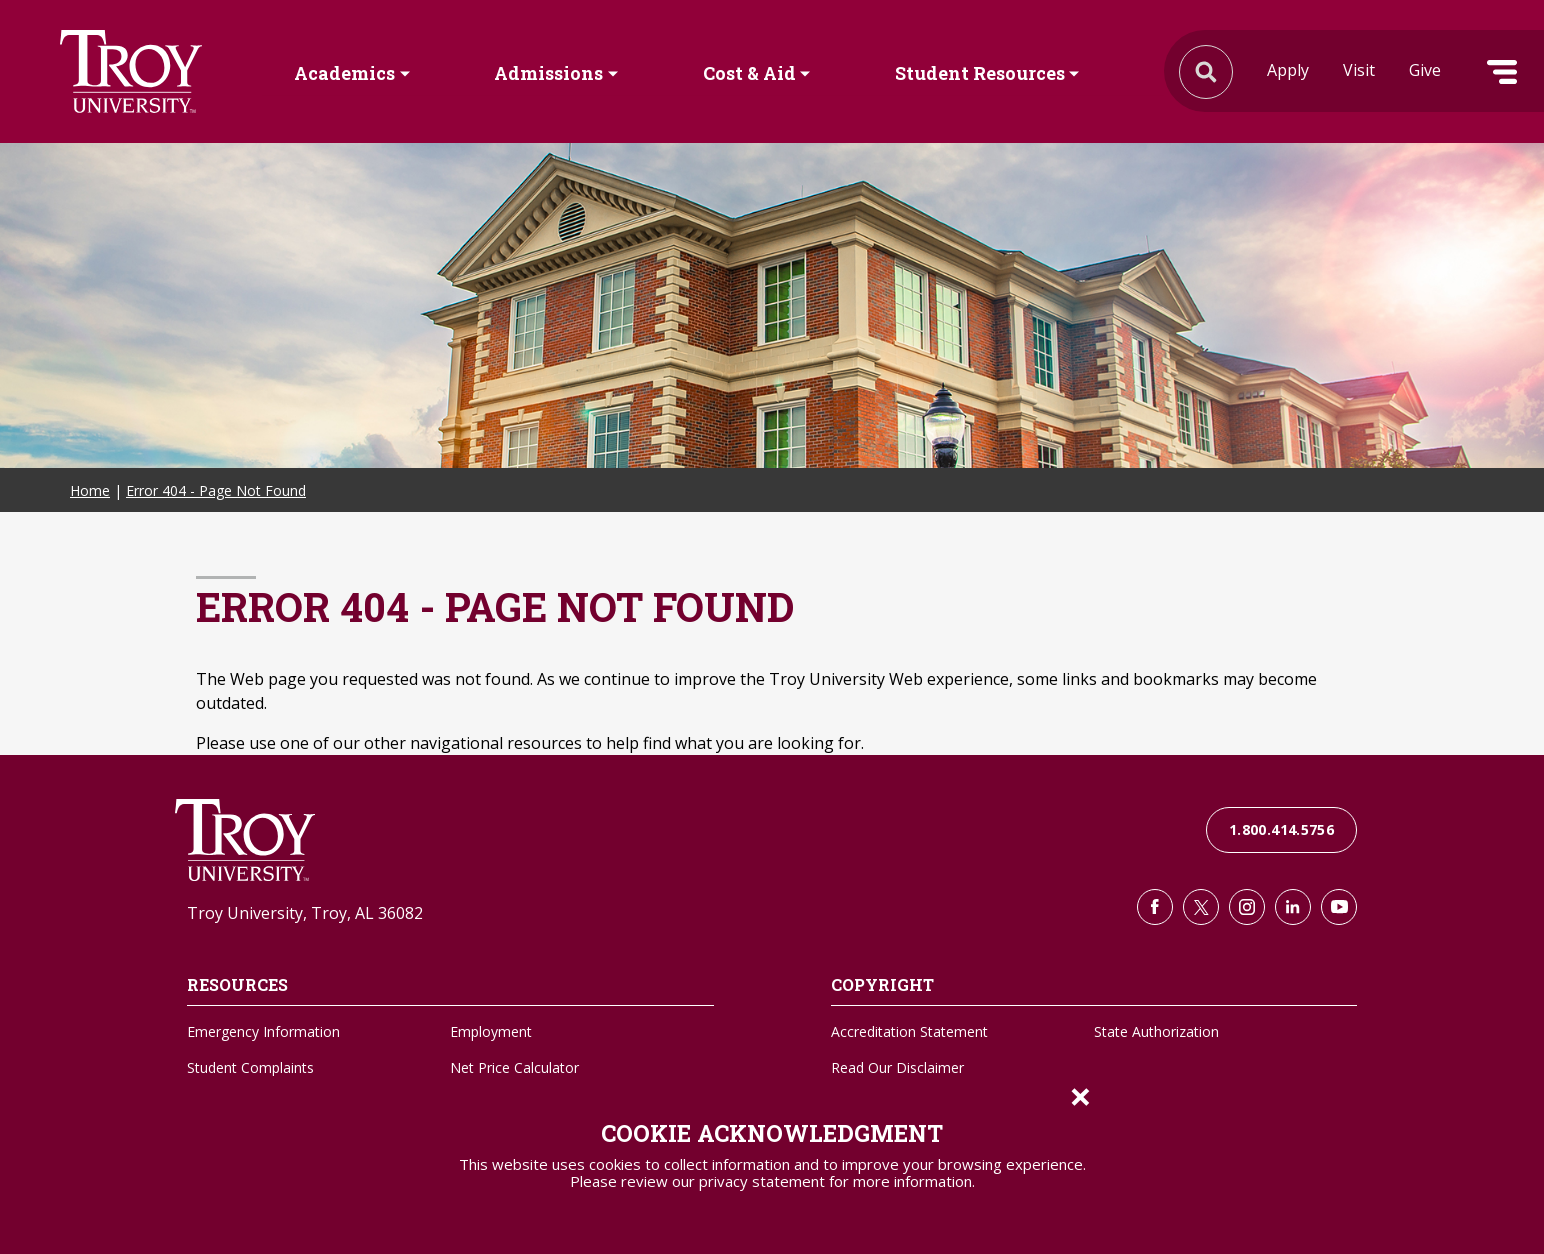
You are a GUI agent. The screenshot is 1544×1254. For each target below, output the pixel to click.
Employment (491, 1031)
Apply (1288, 70)
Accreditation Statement (909, 1031)
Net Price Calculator (514, 1067)
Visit (1359, 70)
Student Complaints (250, 1067)
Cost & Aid (749, 73)
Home (90, 490)
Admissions (548, 73)
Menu (1502, 72)
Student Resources (980, 73)
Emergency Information (263, 1031)
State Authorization (1156, 1031)
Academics (344, 73)
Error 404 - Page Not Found (216, 490)
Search (131, 71)
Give (1425, 70)
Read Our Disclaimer (897, 1067)
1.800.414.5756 (1281, 829)
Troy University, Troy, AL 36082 (305, 913)
